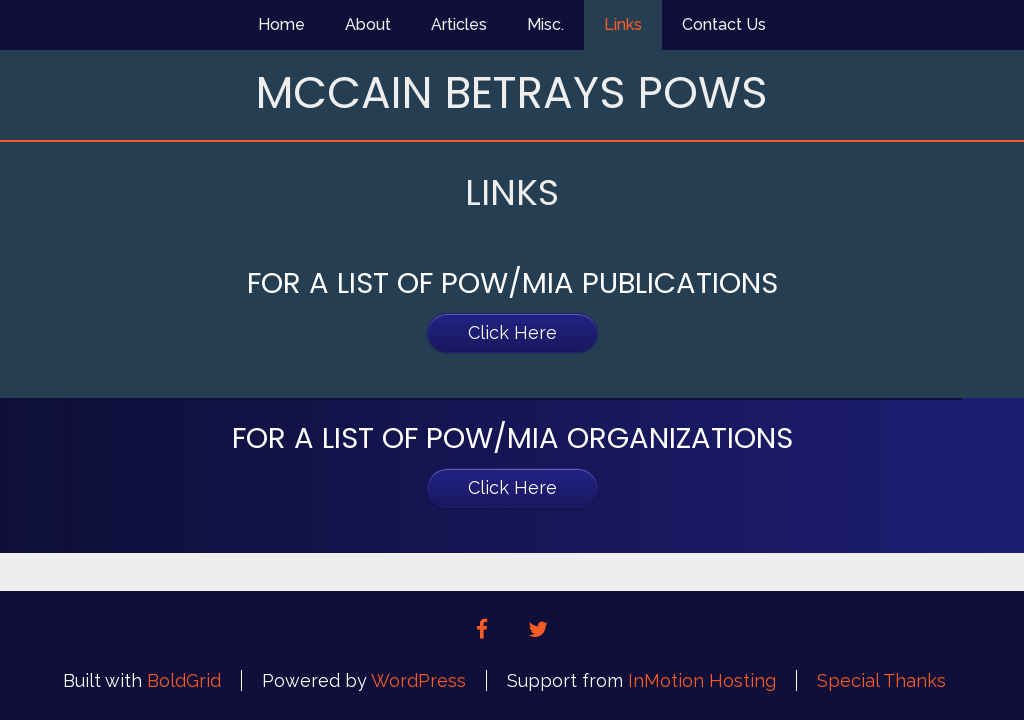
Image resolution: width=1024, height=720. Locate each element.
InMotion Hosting (702, 680)
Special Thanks (881, 680)
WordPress (418, 680)
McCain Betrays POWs (512, 92)
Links (623, 24)
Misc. (545, 24)
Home (281, 24)
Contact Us (724, 24)
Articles (459, 24)
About (368, 24)
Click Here (512, 332)
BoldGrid (184, 680)
